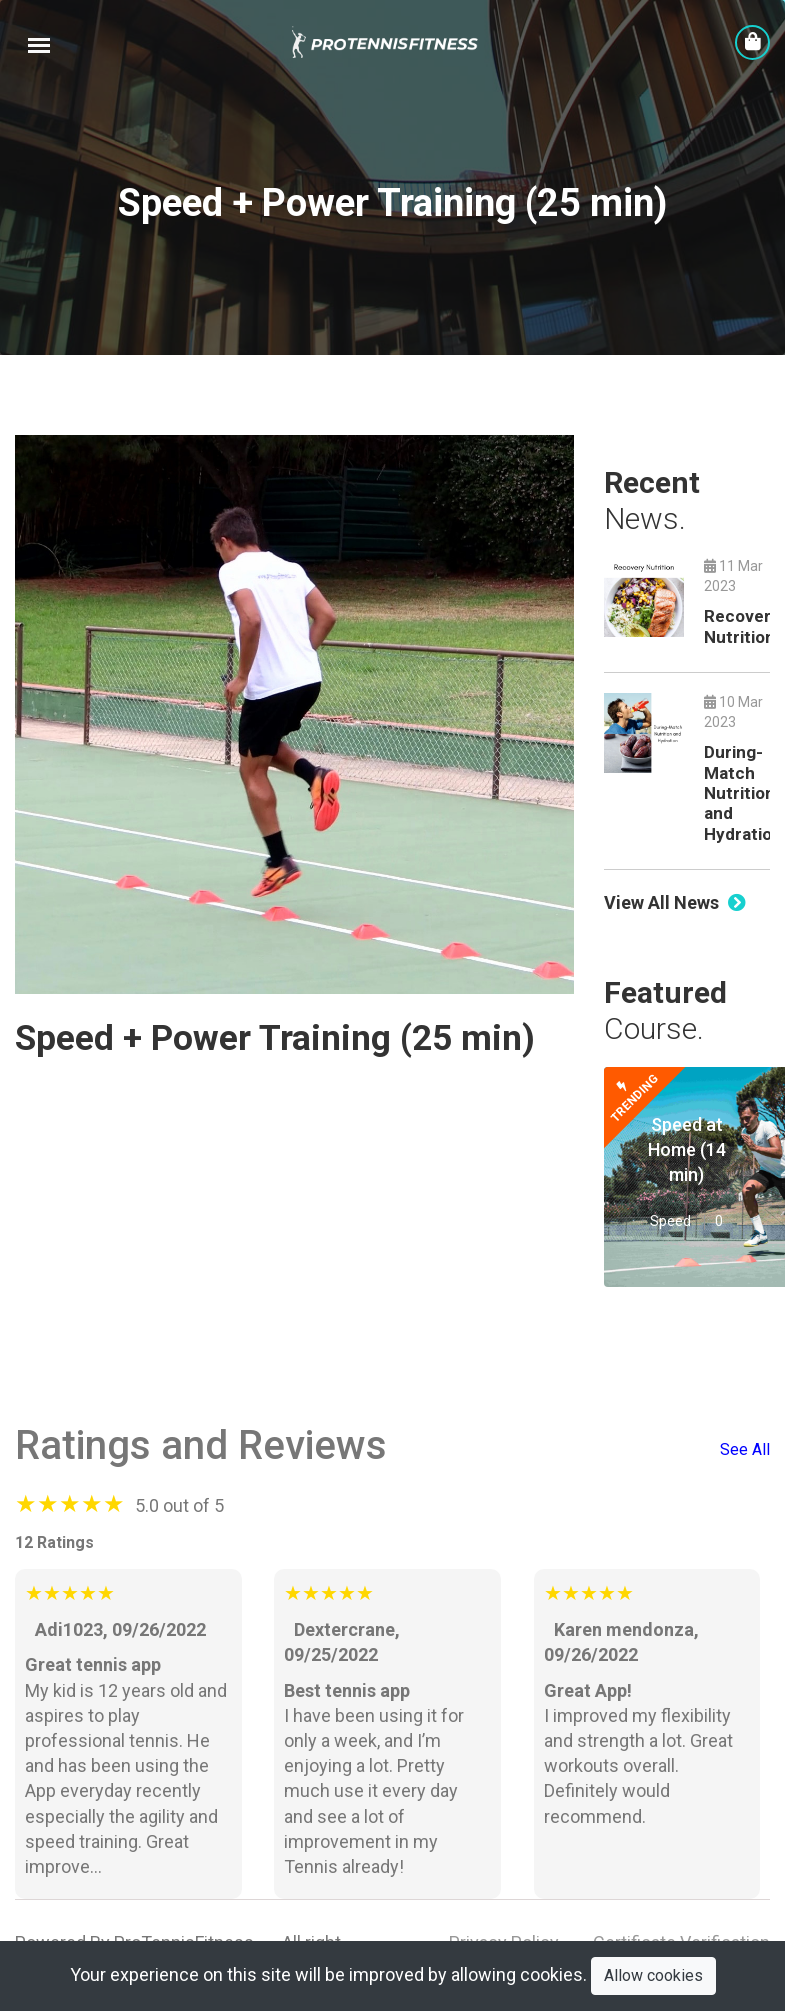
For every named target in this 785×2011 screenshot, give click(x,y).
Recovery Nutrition (742, 626)
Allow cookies (653, 1975)
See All (745, 1449)
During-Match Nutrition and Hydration (743, 793)
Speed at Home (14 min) (687, 1149)
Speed (670, 1221)
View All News (675, 902)
